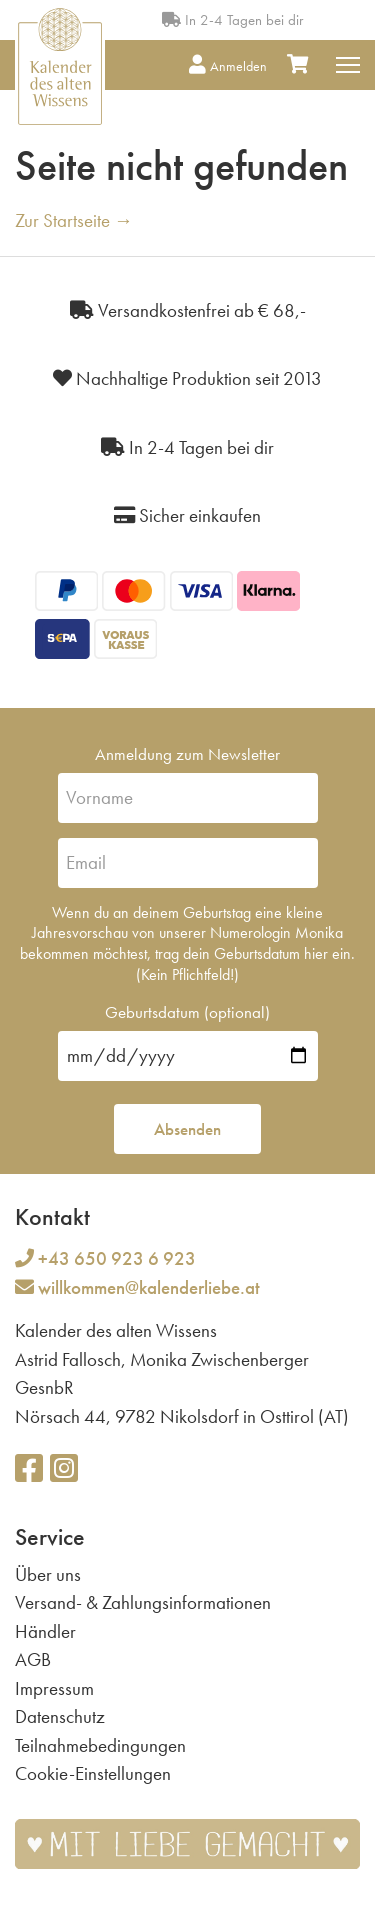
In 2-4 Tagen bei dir (232, 20)
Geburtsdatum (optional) (187, 1012)
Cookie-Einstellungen (93, 1773)
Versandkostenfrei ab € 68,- (188, 310)
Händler (45, 1631)
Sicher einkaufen (187, 515)
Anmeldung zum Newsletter (187, 754)
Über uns (48, 1574)
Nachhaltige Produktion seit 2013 (187, 378)
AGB (33, 1659)
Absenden (187, 1129)
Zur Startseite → (74, 220)
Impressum (54, 1688)
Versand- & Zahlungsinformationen (143, 1602)
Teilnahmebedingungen (100, 1745)
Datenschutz (60, 1716)
